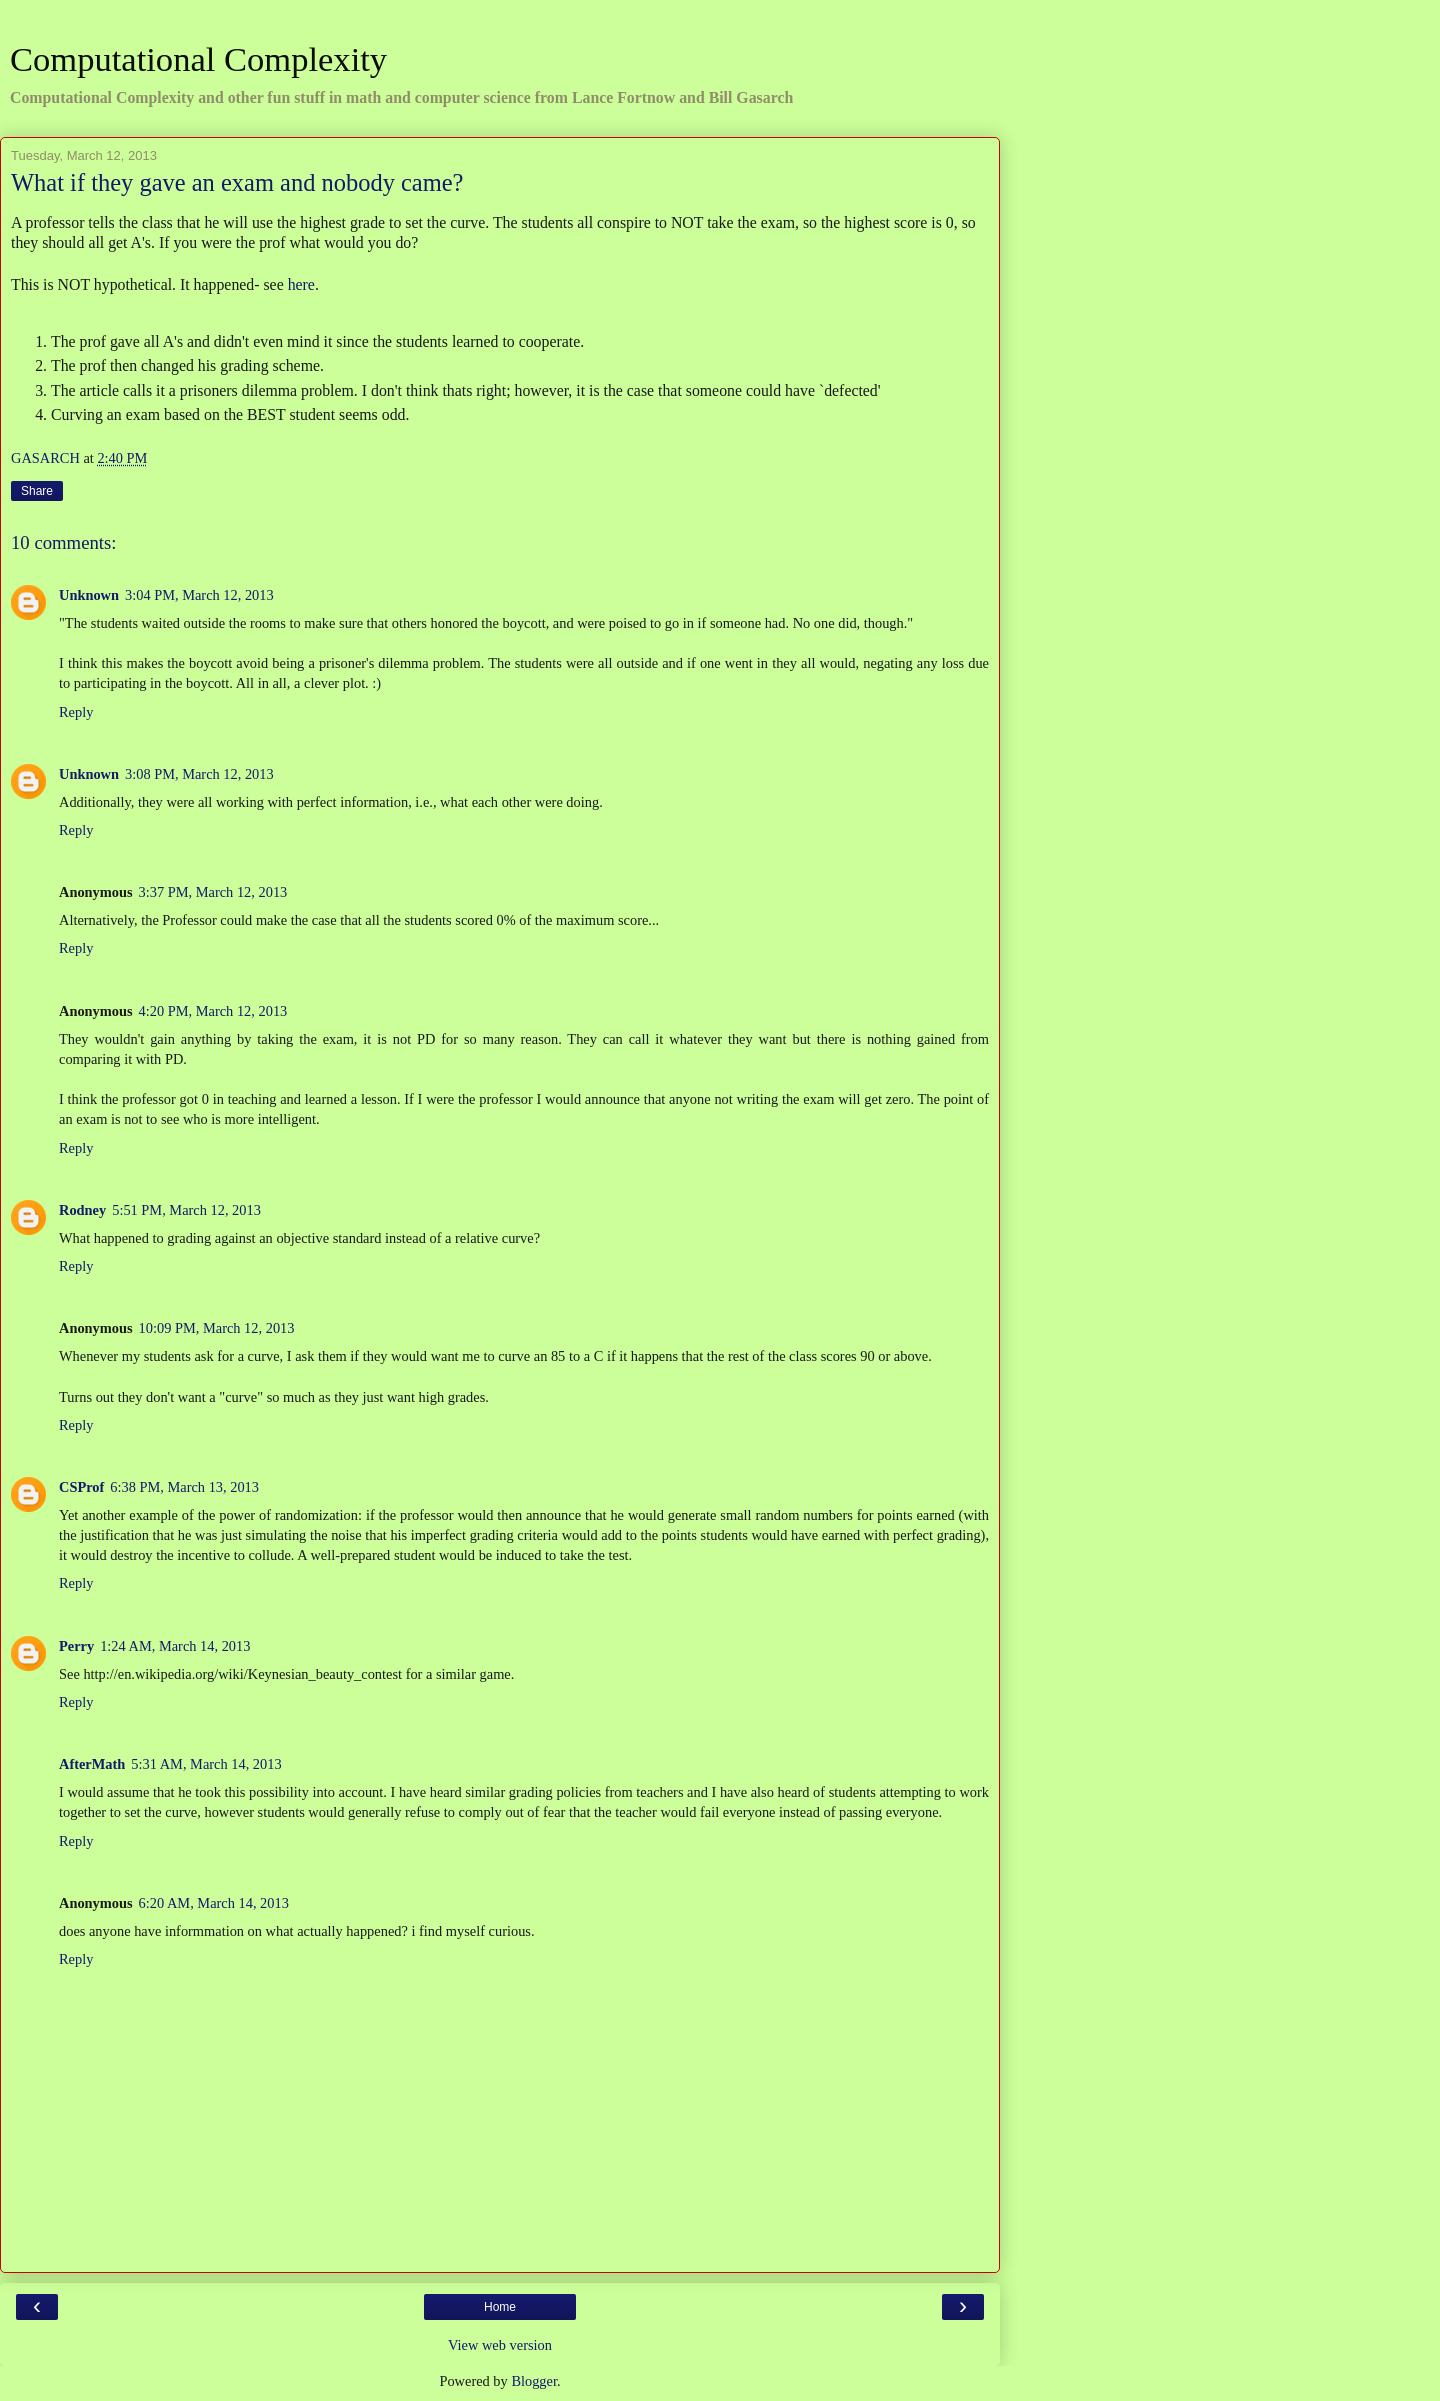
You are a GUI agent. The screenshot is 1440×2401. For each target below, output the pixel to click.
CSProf (81, 1487)
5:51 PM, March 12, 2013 (186, 1210)
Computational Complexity (198, 59)
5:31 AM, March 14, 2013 (206, 1764)
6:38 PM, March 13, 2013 (184, 1487)
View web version (500, 2345)
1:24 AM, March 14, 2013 (175, 1646)
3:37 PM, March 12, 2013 (213, 892)
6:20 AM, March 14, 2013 (214, 1903)
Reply (76, 712)
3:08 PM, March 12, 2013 (199, 774)
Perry (76, 1646)
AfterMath (92, 1764)
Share (37, 491)
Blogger (534, 2381)
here (301, 284)
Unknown (89, 595)
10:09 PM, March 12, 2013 (217, 1328)
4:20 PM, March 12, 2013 (213, 1011)
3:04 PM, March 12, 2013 (199, 595)
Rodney (82, 1210)
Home (500, 2307)
